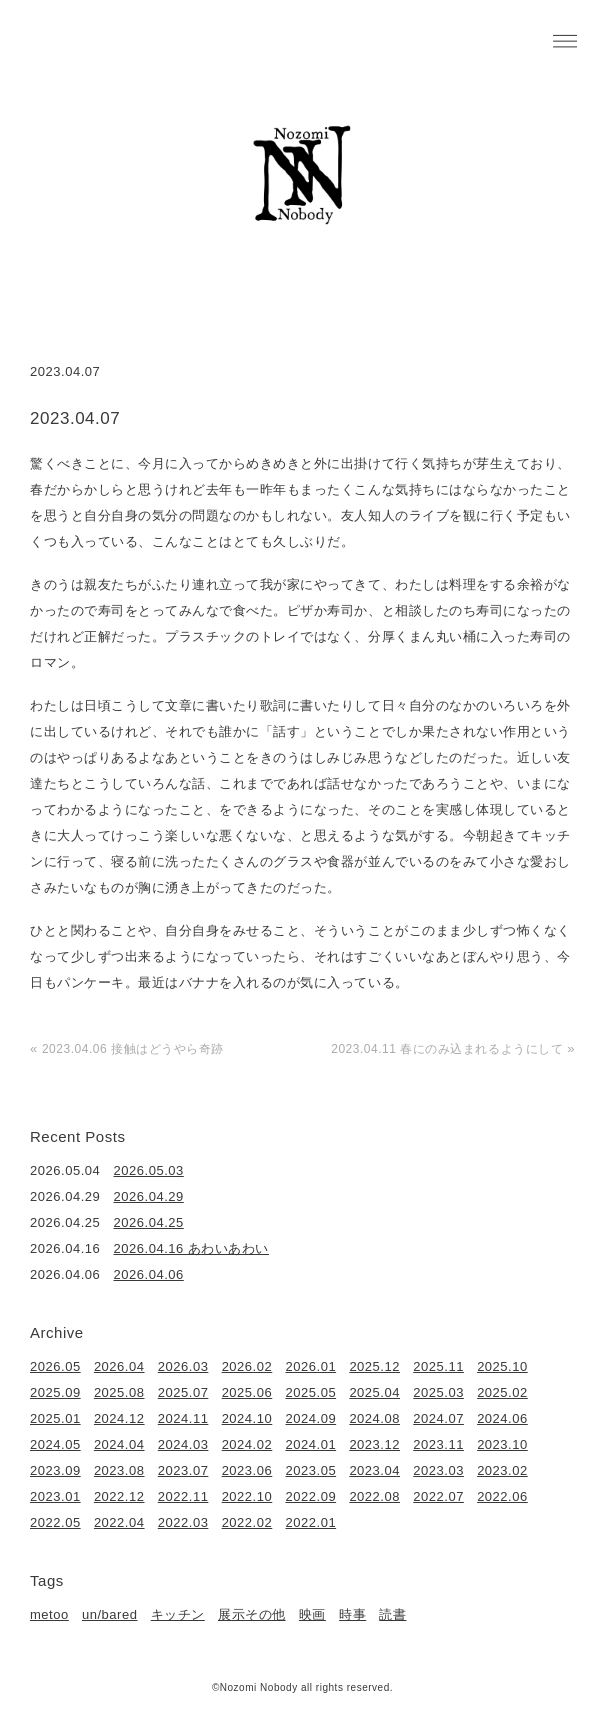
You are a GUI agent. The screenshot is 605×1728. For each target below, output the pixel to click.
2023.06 (247, 1470)
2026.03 (183, 1366)
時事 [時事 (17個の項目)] (352, 1614)
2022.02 (247, 1522)
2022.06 (502, 1496)
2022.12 (119, 1496)
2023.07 (183, 1470)
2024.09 (311, 1418)
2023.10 (502, 1444)
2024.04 (119, 1444)
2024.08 (374, 1418)
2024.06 (502, 1418)
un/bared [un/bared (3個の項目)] (109, 1614)
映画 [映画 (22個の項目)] (312, 1614)
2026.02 (247, 1366)
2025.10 (502, 1366)
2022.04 (119, 1522)
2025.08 (119, 1392)
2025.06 (247, 1392)
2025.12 (374, 1366)
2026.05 (55, 1366)
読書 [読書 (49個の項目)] (392, 1614)
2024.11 (183, 1418)
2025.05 (311, 1392)
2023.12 (374, 1444)
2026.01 (311, 1366)
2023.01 (55, 1496)
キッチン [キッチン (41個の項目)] (178, 1614)
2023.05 (311, 1470)
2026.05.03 (149, 1170)
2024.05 (55, 1444)
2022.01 (311, 1522)
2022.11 (183, 1496)
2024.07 (438, 1418)
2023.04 (374, 1470)
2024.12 (119, 1418)
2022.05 (55, 1522)
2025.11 (438, 1366)
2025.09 (55, 1392)
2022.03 (183, 1522)
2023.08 (119, 1470)
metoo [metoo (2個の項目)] (49, 1614)
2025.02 (502, 1392)
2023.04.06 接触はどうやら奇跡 (133, 1049)
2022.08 (374, 1496)
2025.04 (374, 1392)
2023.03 (438, 1470)
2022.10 (247, 1496)
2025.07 (183, 1392)
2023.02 (502, 1470)
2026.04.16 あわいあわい (192, 1248)
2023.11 (438, 1444)
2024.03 (183, 1444)
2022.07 (438, 1496)
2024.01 (311, 1444)
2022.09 (311, 1496)
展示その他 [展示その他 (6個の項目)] (252, 1614)
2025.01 (55, 1418)
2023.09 (55, 1470)
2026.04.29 (149, 1196)
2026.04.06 (149, 1274)
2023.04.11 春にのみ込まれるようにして (447, 1049)
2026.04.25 (149, 1222)
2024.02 (247, 1444)
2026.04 (119, 1366)
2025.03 (438, 1392)
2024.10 (247, 1418)
